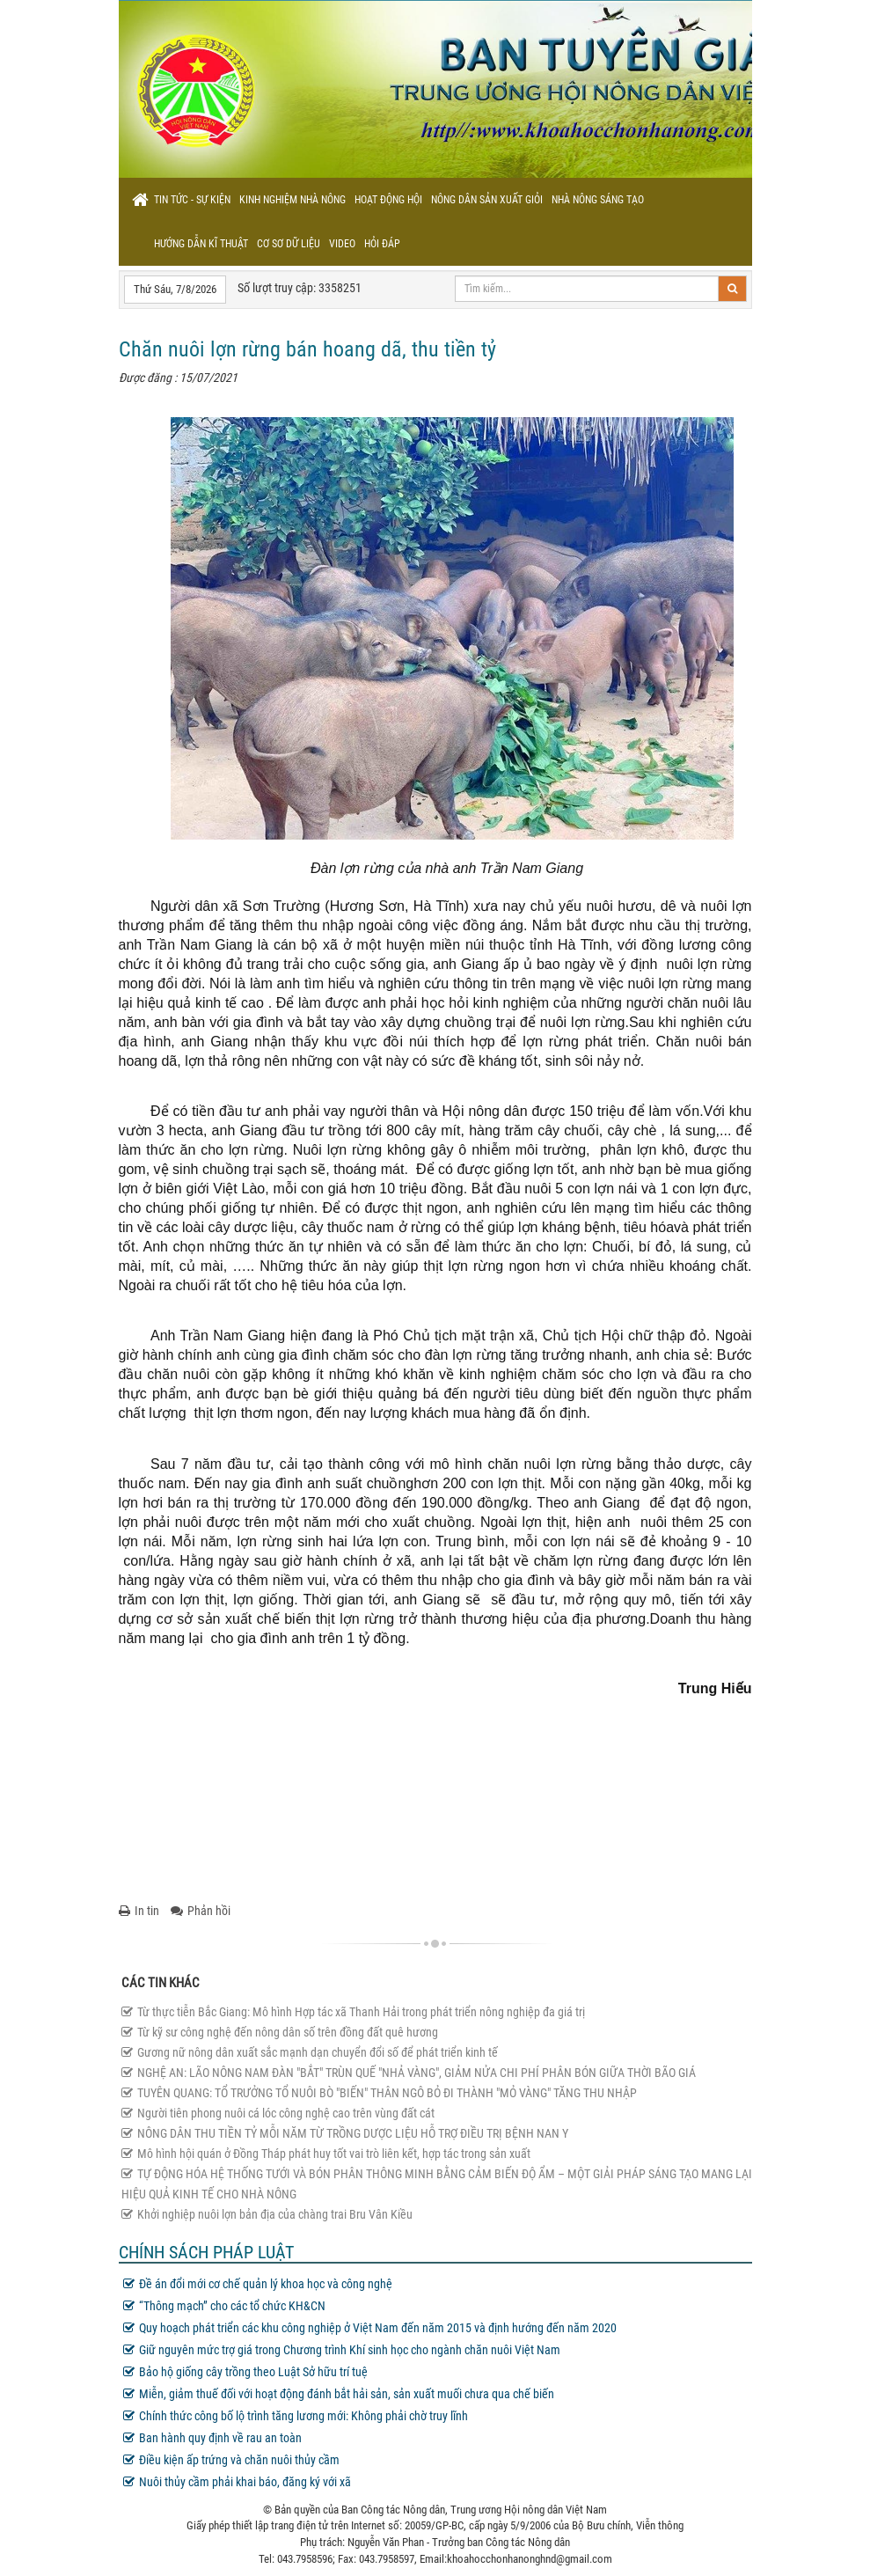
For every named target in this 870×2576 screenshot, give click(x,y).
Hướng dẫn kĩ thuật (201, 244)
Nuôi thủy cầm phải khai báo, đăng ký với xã (237, 2482)
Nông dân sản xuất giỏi (487, 200)
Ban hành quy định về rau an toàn (212, 2438)
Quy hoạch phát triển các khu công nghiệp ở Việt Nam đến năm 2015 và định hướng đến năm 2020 (370, 2328)
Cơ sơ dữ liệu (288, 244)
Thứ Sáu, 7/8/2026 (175, 289)
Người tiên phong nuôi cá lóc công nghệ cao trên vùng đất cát (278, 2113)
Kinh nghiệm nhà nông (292, 200)
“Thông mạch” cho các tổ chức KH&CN (224, 2306)
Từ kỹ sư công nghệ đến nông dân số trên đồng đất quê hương (279, 2032)
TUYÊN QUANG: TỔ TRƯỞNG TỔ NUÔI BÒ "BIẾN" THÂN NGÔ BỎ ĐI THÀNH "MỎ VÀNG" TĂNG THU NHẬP (379, 2093)
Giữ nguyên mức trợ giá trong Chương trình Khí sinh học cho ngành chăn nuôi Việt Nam (341, 2350)
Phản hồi (200, 1911)
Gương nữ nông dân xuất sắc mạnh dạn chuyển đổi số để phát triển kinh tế (309, 2052)
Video (342, 244)
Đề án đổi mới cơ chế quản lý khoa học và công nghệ (257, 2284)
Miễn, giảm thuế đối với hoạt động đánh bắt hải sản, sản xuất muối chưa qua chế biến (338, 2394)
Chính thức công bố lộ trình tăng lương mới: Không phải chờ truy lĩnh (295, 2416)
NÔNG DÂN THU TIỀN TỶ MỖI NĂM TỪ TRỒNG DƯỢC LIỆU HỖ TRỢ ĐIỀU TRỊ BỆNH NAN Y (344, 2133)
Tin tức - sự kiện (192, 200)
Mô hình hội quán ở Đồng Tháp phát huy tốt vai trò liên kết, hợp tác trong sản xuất (325, 2154)
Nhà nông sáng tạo (598, 200)
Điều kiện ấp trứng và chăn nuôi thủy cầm (231, 2460)
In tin (139, 1911)
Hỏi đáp (382, 244)
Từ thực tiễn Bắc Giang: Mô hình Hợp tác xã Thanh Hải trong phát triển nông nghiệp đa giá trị (353, 2012)
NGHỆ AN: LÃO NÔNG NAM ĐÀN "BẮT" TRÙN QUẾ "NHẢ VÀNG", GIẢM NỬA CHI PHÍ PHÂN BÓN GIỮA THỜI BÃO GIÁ (408, 2073)
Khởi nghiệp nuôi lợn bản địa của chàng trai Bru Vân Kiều (267, 2214)
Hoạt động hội (388, 200)
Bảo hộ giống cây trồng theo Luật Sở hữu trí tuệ (245, 2372)
